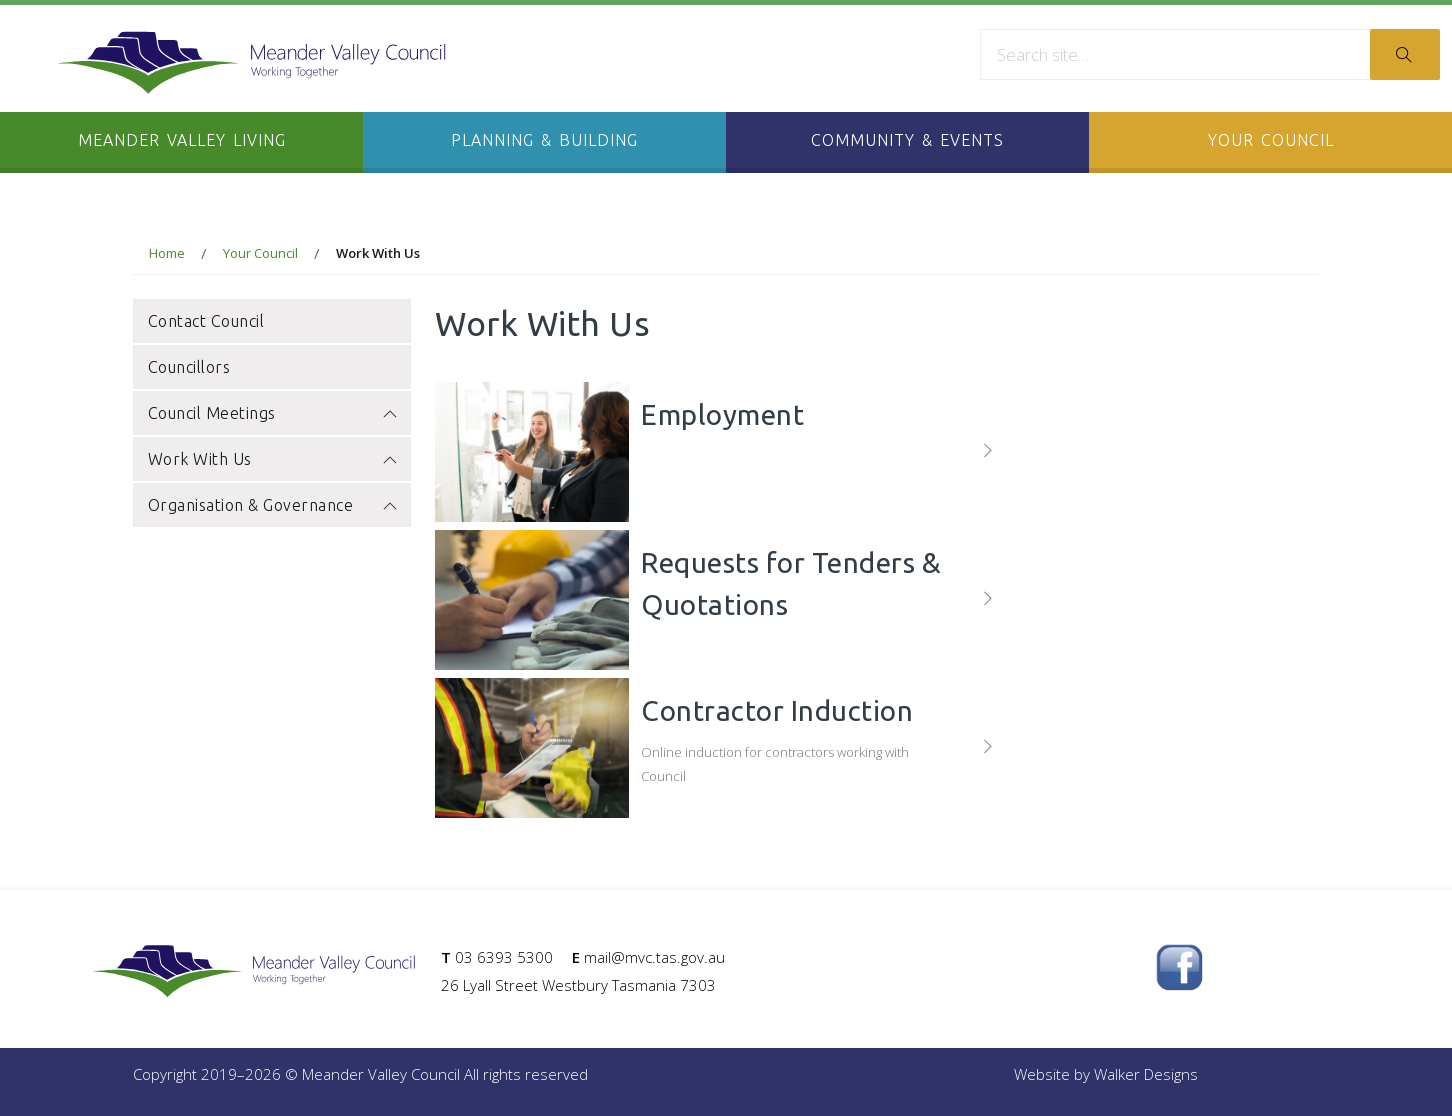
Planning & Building (544, 140)
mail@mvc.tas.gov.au (654, 957)
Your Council (1271, 140)
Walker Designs (1146, 1074)
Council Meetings (272, 415)
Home (167, 253)
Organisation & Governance (272, 507)
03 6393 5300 (504, 957)
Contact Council (206, 321)
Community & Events (907, 140)
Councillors (189, 367)
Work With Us (272, 461)
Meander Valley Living (182, 140)
